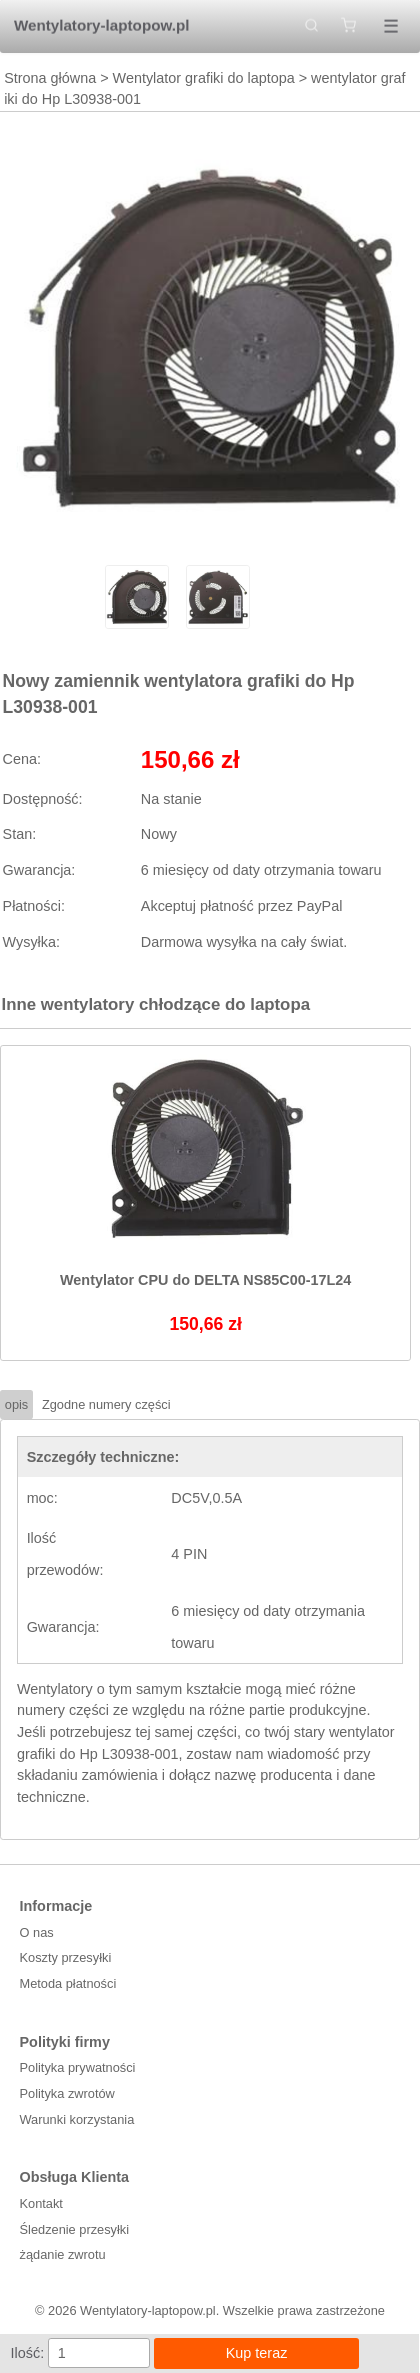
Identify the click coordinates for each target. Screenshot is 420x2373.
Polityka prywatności (78, 2067)
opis (16, 1404)
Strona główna (50, 78)
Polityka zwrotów (67, 2093)
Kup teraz (257, 2353)
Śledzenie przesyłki (75, 2229)
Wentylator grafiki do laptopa (204, 78)
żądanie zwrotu (63, 2254)
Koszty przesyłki (66, 1957)
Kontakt (41, 2203)
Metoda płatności (68, 1983)
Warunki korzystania (77, 2119)
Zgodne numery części (106, 1404)
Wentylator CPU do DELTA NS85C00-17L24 (205, 1280)
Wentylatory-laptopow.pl (102, 25)
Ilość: (28, 2353)
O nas (37, 1932)
